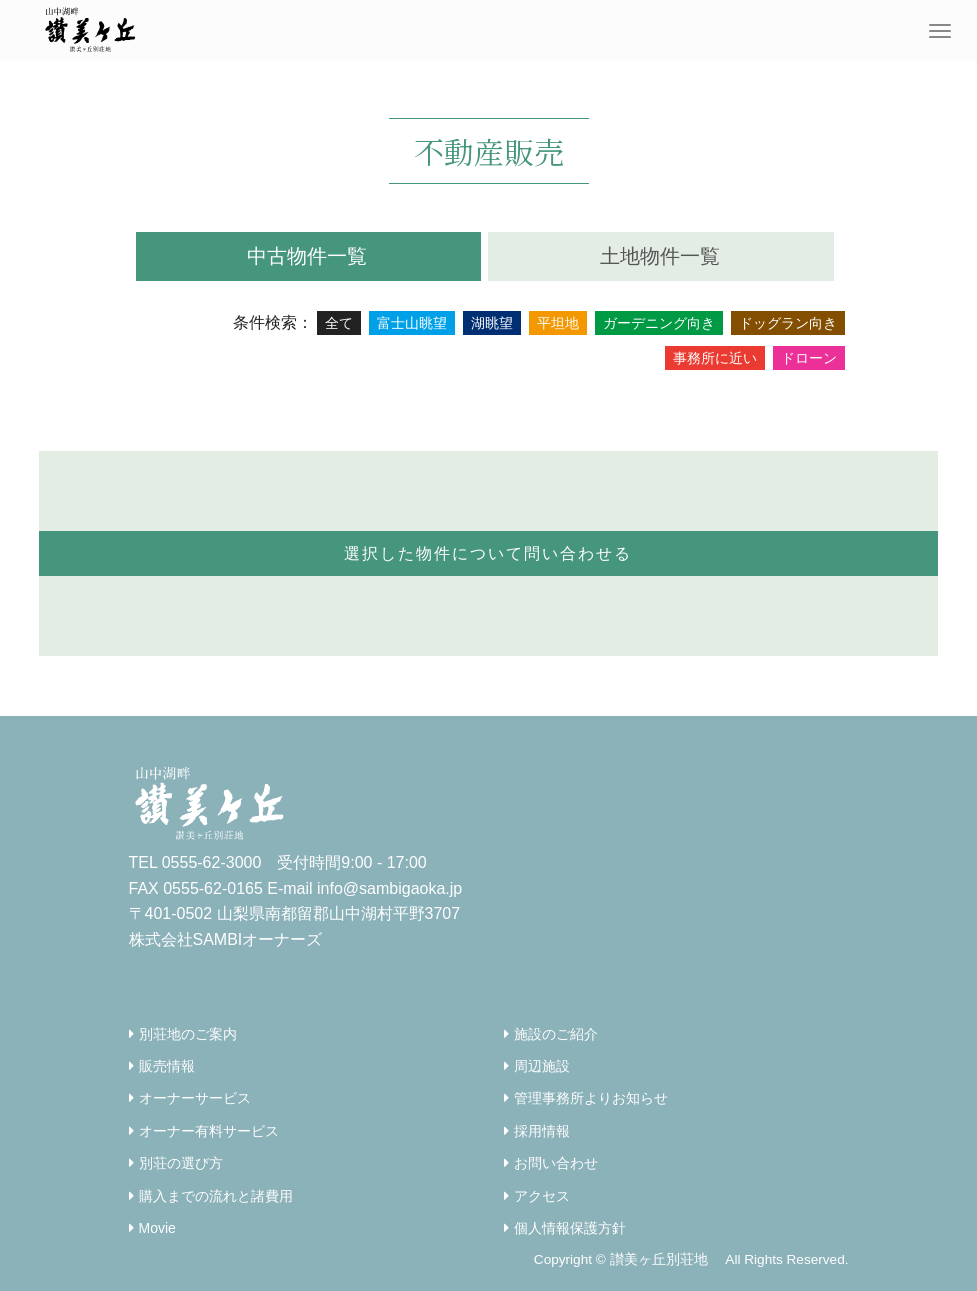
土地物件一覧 (660, 256)
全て (339, 323)
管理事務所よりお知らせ (591, 1098)
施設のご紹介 (556, 1034)
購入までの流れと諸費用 (216, 1196)
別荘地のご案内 (188, 1034)
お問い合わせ (556, 1163)
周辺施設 (542, 1066)
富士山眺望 (412, 323)
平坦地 (558, 323)
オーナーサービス (195, 1098)
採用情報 (542, 1131)
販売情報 (167, 1066)
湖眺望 (492, 323)
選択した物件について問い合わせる (488, 553)
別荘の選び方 (181, 1163)
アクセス (542, 1196)
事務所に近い (715, 358)
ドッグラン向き (788, 323)
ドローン (809, 358)
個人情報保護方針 (570, 1228)
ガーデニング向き (659, 323)
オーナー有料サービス (209, 1131)
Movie (157, 1228)
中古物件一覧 (307, 256)
